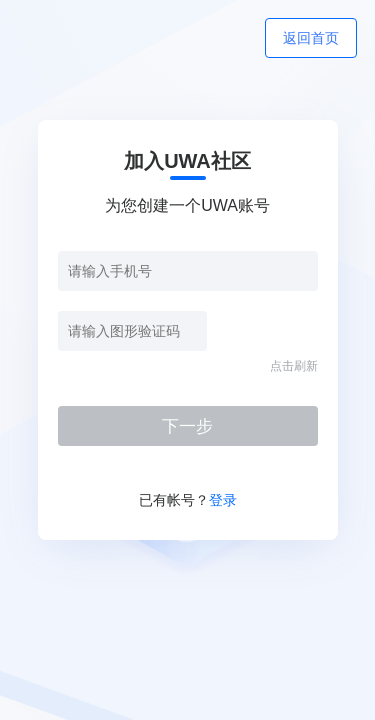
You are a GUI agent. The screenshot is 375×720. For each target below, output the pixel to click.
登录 (223, 500)
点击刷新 (294, 366)
